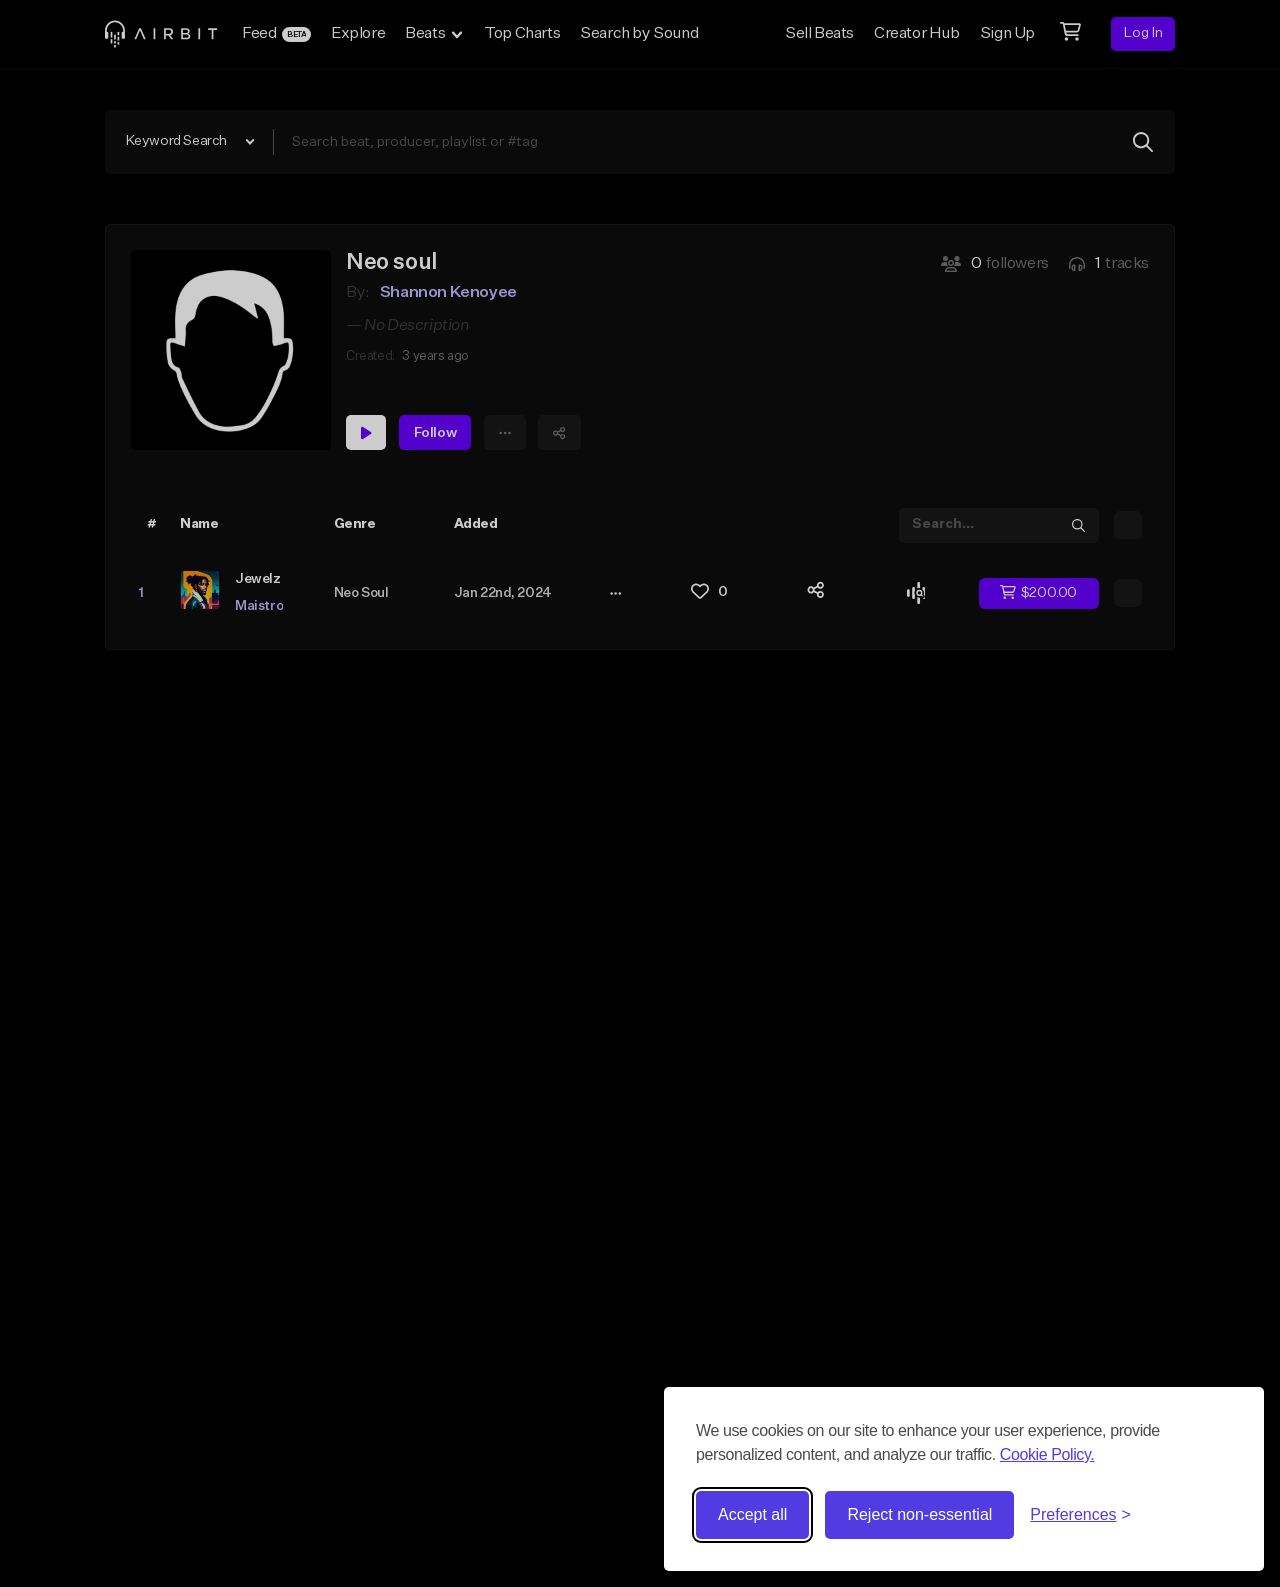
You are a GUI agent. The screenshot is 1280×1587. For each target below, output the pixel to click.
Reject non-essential (919, 1514)
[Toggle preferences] (1080, 1515)
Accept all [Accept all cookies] (752, 1514)
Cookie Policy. (1047, 1454)
